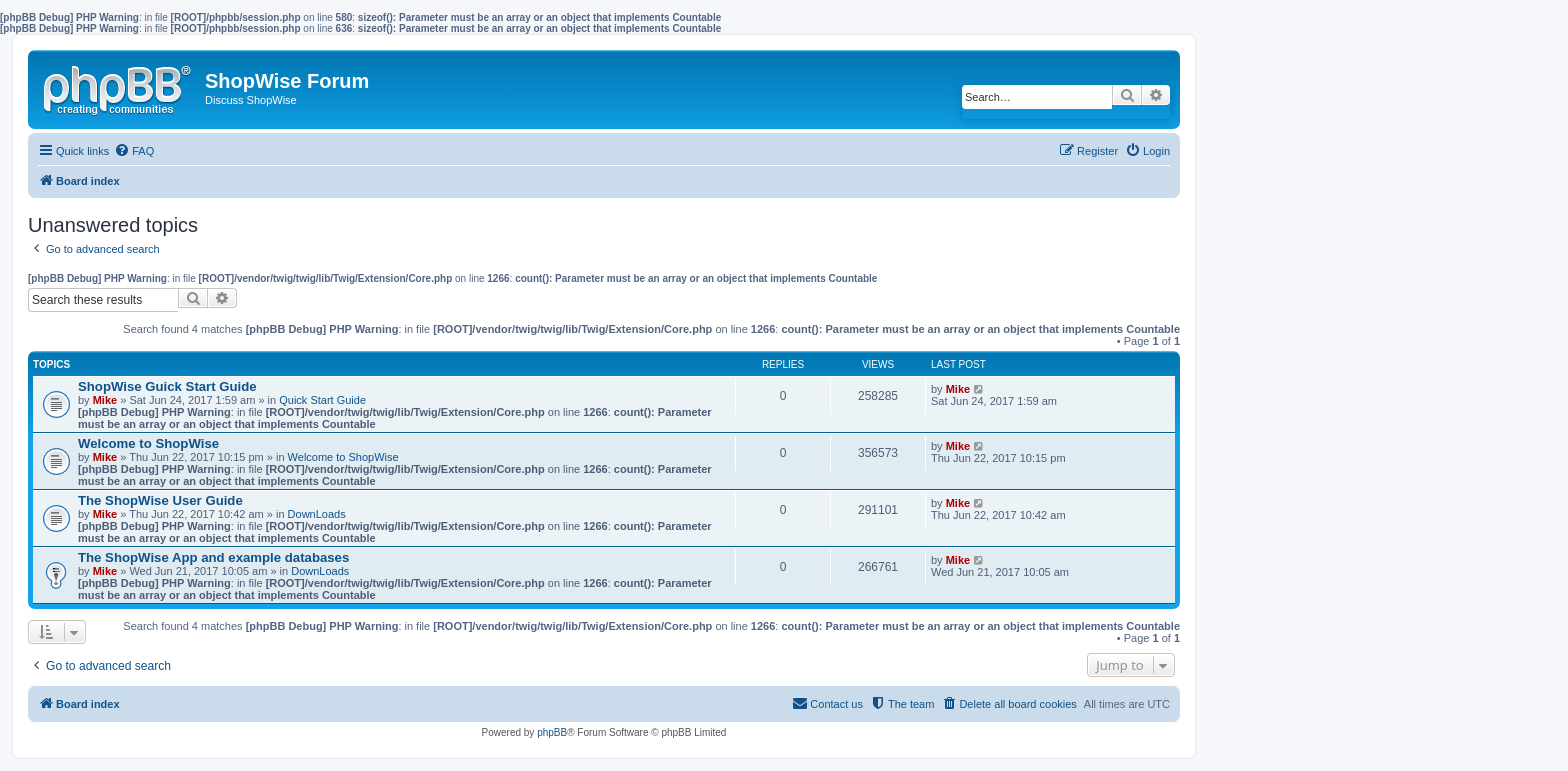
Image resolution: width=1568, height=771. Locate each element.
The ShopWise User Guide (160, 500)
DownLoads (317, 514)
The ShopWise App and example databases (213, 557)
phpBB (552, 732)
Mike (105, 400)
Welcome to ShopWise (148, 443)
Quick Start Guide (322, 400)
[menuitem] (134, 151)
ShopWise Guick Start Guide (167, 386)
